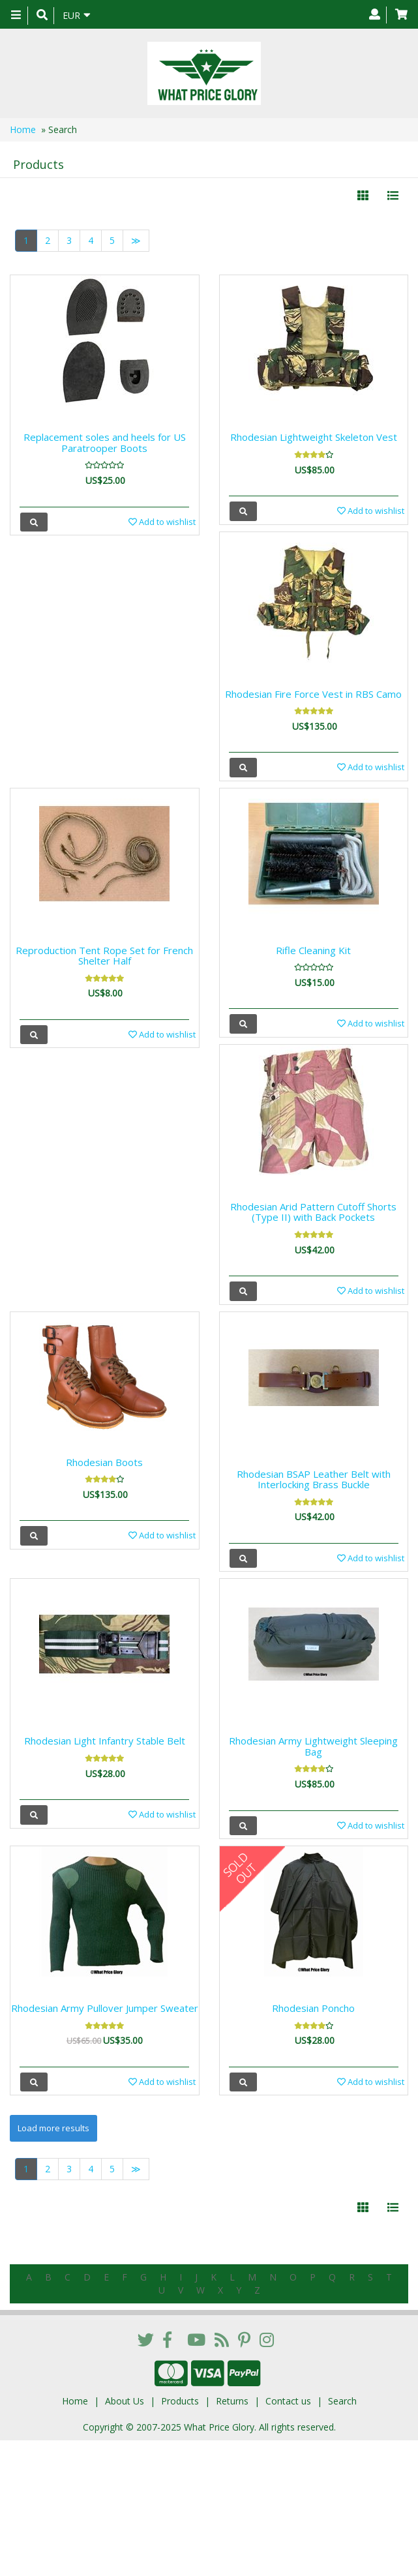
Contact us (288, 2401)
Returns (232, 2401)
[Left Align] (363, 196)
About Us (124, 2401)
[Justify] (393, 196)
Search (342, 2401)
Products (180, 2401)
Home (23, 129)
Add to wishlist (162, 522)
